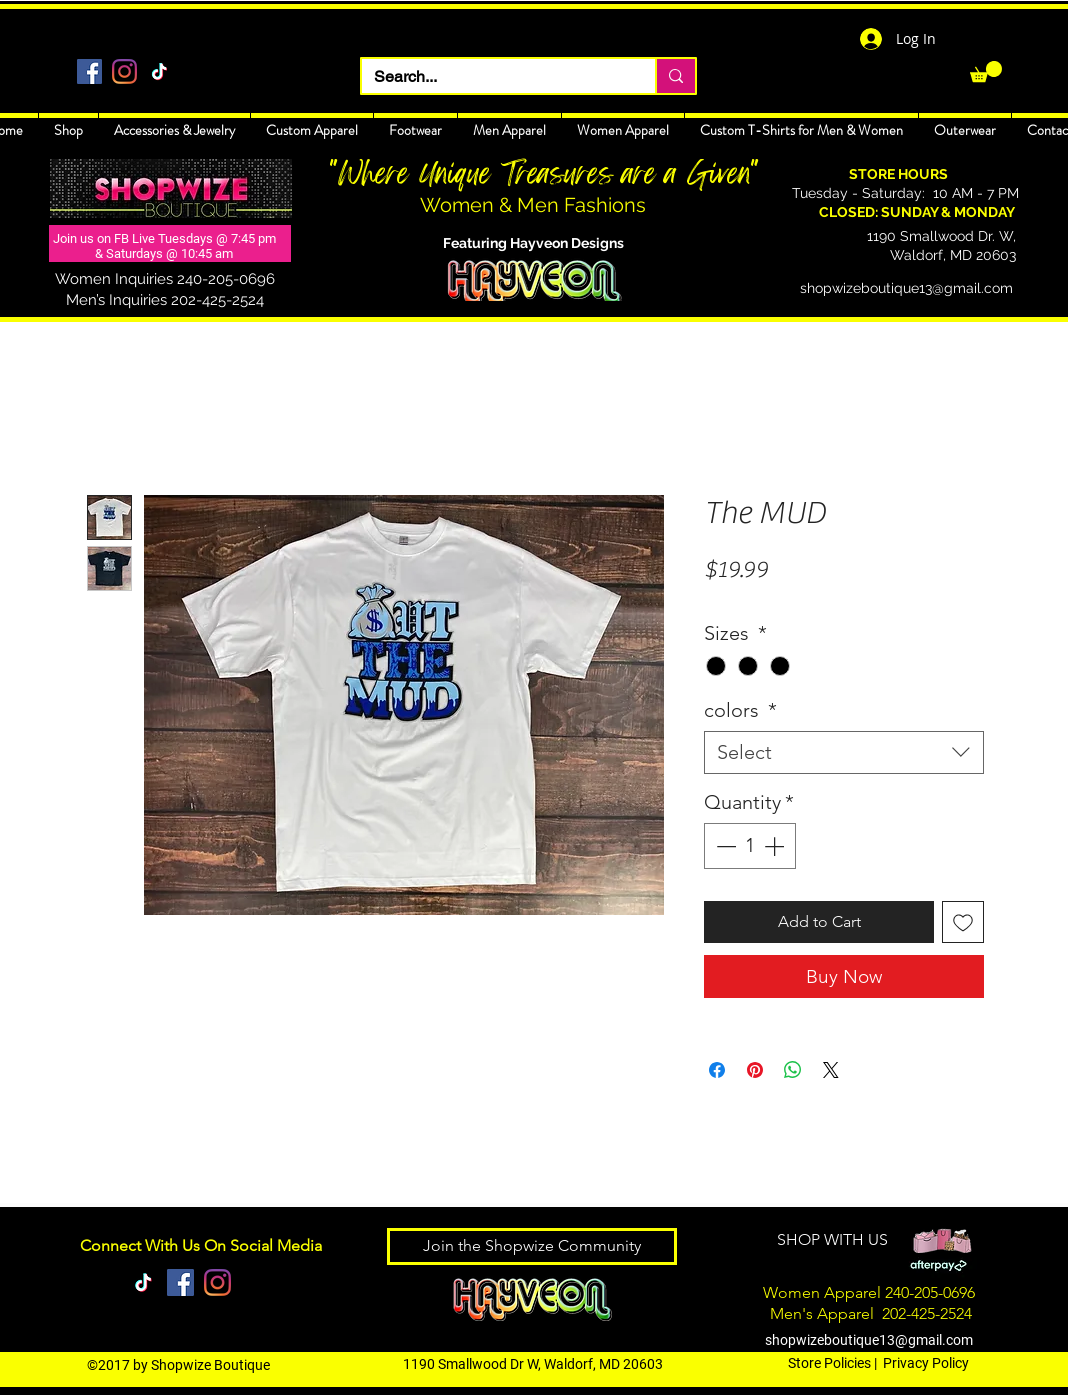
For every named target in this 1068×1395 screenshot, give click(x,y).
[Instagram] (124, 71)
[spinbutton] (750, 846)
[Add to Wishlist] (963, 922)
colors (740, 710)
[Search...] (493, 77)
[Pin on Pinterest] (755, 1070)
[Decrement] (724, 846)
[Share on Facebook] (717, 1070)
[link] (986, 71)
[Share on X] (831, 1070)
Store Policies (829, 1363)
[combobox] (844, 752)
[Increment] (776, 846)
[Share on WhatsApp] (793, 1070)
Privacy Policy (926, 1363)
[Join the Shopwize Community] (532, 1246)
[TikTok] (159, 71)
